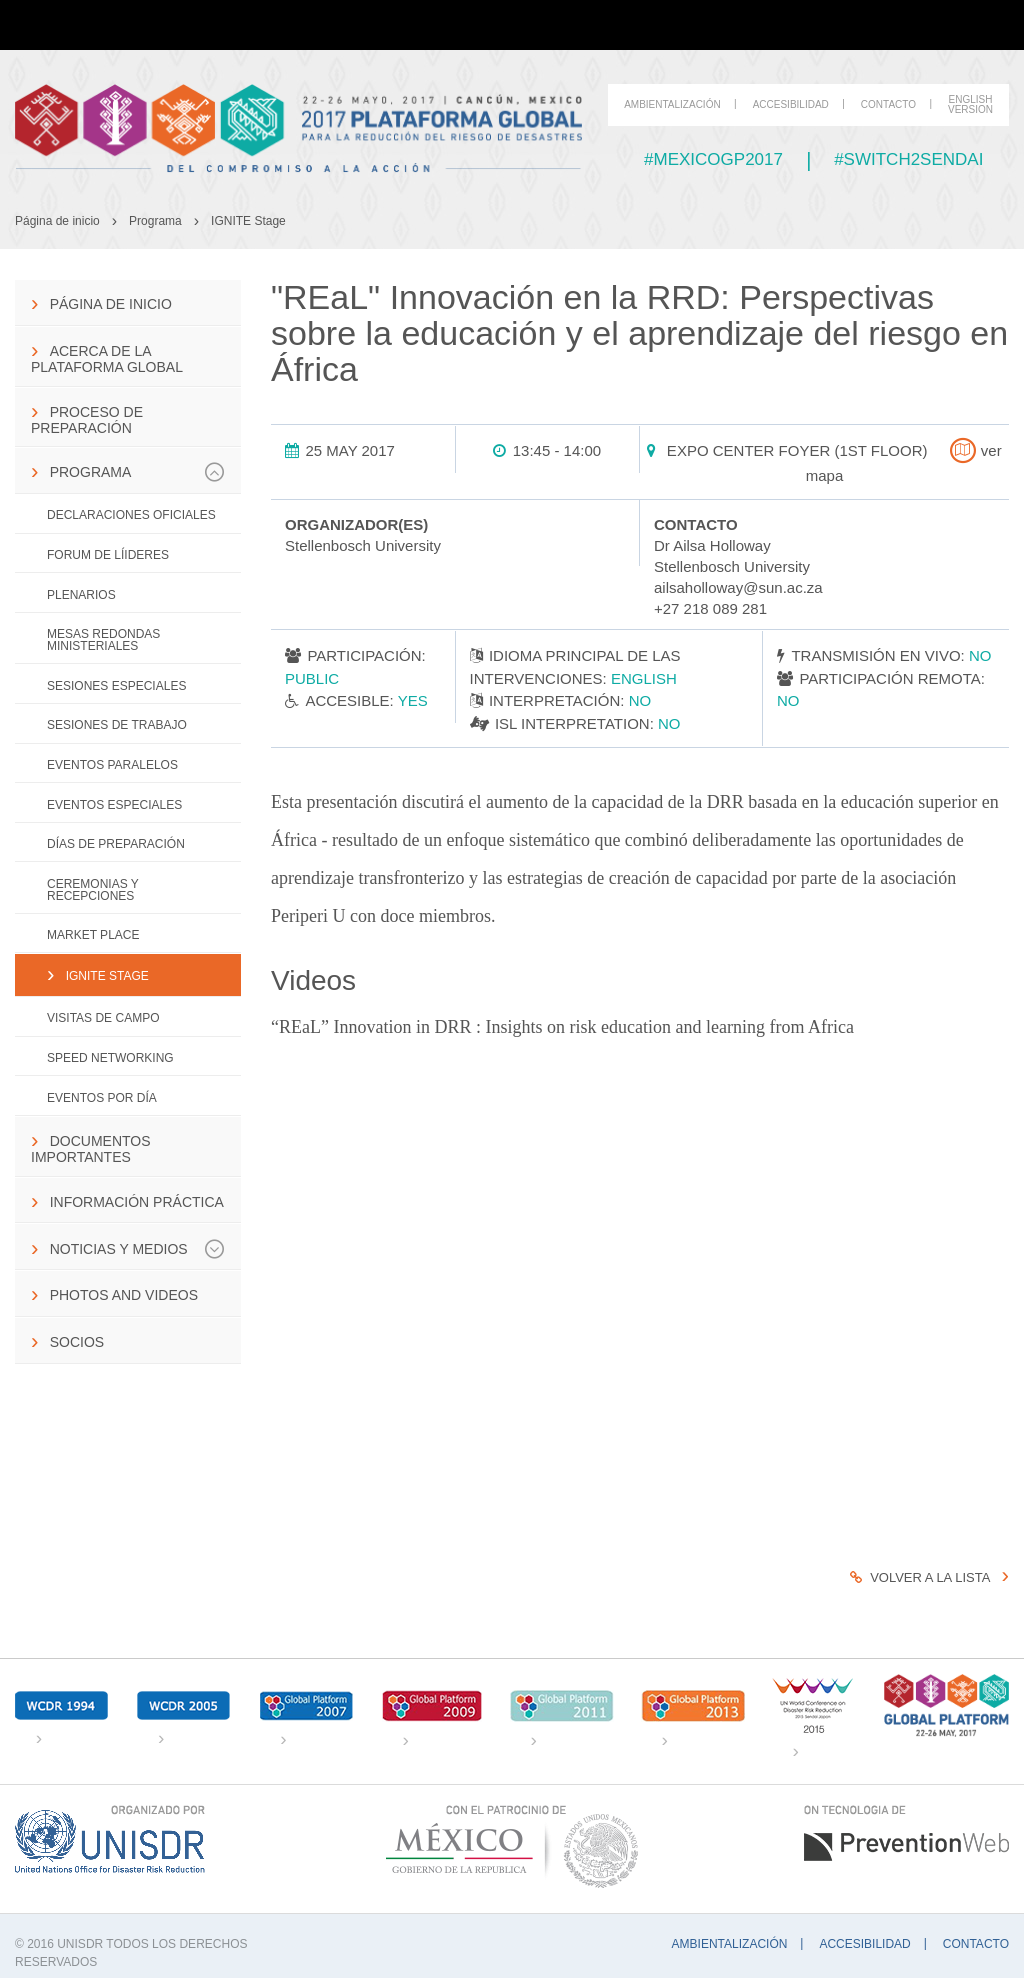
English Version (970, 104)
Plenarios (81, 595)
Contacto (888, 104)
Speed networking (110, 1058)
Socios (77, 1342)
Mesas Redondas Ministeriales (103, 640)
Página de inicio (57, 221)
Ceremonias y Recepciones (93, 890)
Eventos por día (102, 1098)
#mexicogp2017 (713, 159)
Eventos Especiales (114, 805)
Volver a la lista (920, 1577)
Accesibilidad (791, 104)
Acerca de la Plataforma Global (107, 359)
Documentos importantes (91, 1149)
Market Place (93, 935)
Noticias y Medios (137, 1249)
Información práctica (137, 1202)
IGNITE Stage (248, 221)
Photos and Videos (124, 1295)
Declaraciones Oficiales (131, 515)
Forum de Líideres (108, 555)
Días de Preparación (116, 844)
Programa (155, 221)
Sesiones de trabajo (117, 725)
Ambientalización (672, 104)
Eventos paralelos (112, 765)
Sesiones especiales (116, 686)
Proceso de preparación (87, 420)
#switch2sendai (908, 159)
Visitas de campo (103, 1018)
